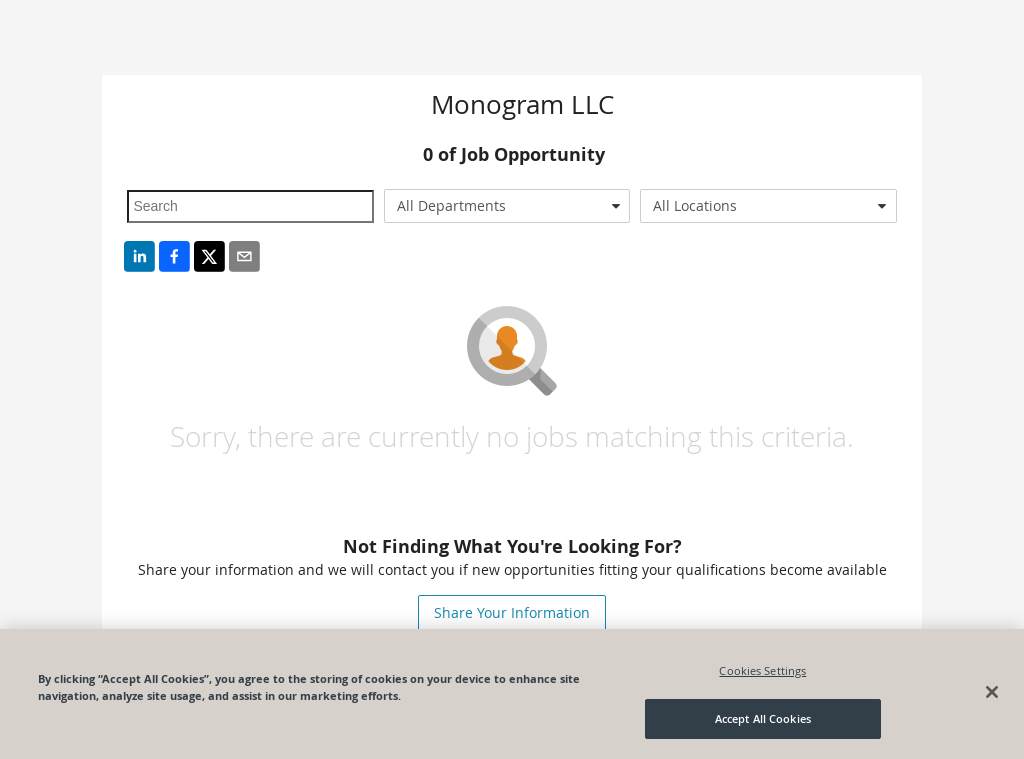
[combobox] (507, 206)
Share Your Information (512, 612)
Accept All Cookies (763, 718)
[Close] (992, 692)
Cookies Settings (762, 670)
